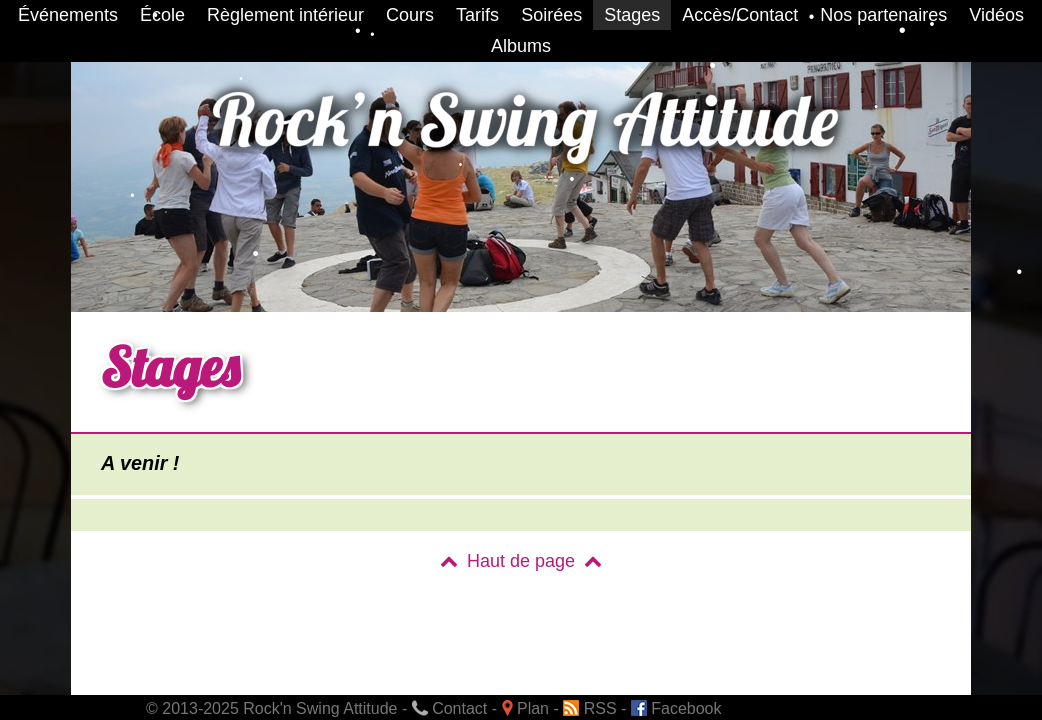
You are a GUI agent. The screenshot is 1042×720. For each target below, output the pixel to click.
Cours (410, 15)
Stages (632, 15)
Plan (525, 708)
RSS (589, 708)
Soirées (551, 15)
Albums (521, 46)
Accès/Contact (740, 15)
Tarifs (477, 15)
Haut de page (521, 561)
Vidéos (996, 15)
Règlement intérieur (285, 15)
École (162, 15)
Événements (68, 15)
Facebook (676, 708)
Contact (450, 708)
